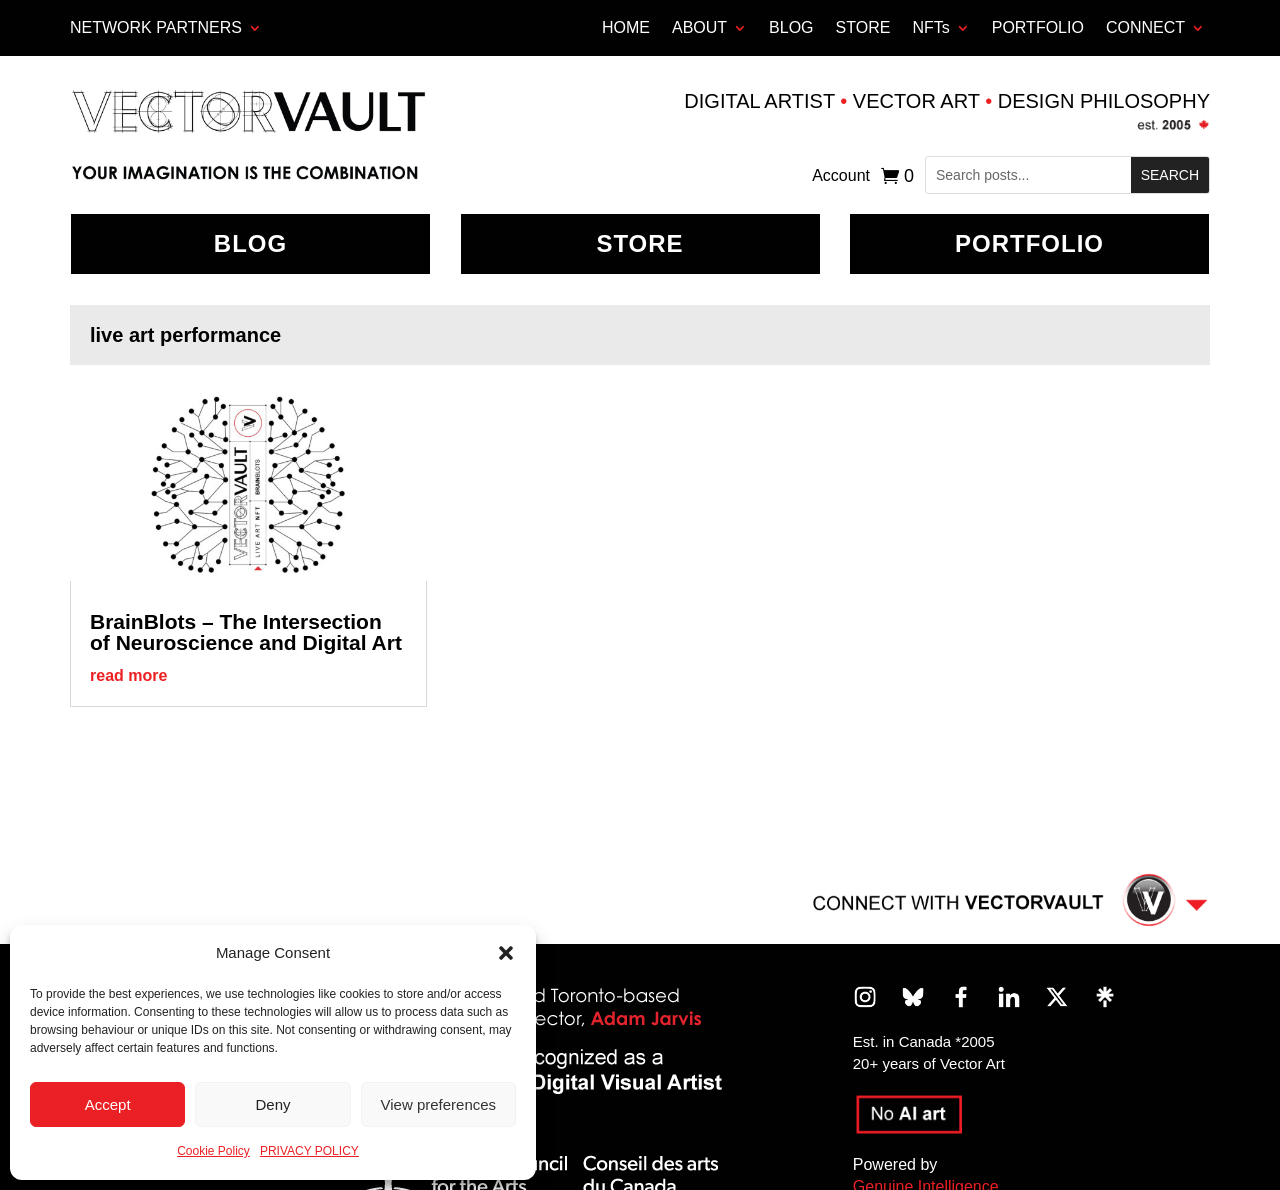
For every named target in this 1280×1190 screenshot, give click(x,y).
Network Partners (156, 27)
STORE (863, 27)
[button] (506, 953)
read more (128, 675)
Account (841, 176)
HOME (626, 27)
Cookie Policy (213, 1151)
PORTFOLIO (1038, 27)
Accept (108, 1104)
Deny (272, 1104)
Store (639, 243)
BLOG (791, 27)
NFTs (930, 27)
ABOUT (699, 27)
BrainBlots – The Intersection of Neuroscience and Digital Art (246, 632)
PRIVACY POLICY (309, 1151)
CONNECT (1145, 27)
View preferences (439, 1104)
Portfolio (1029, 243)
